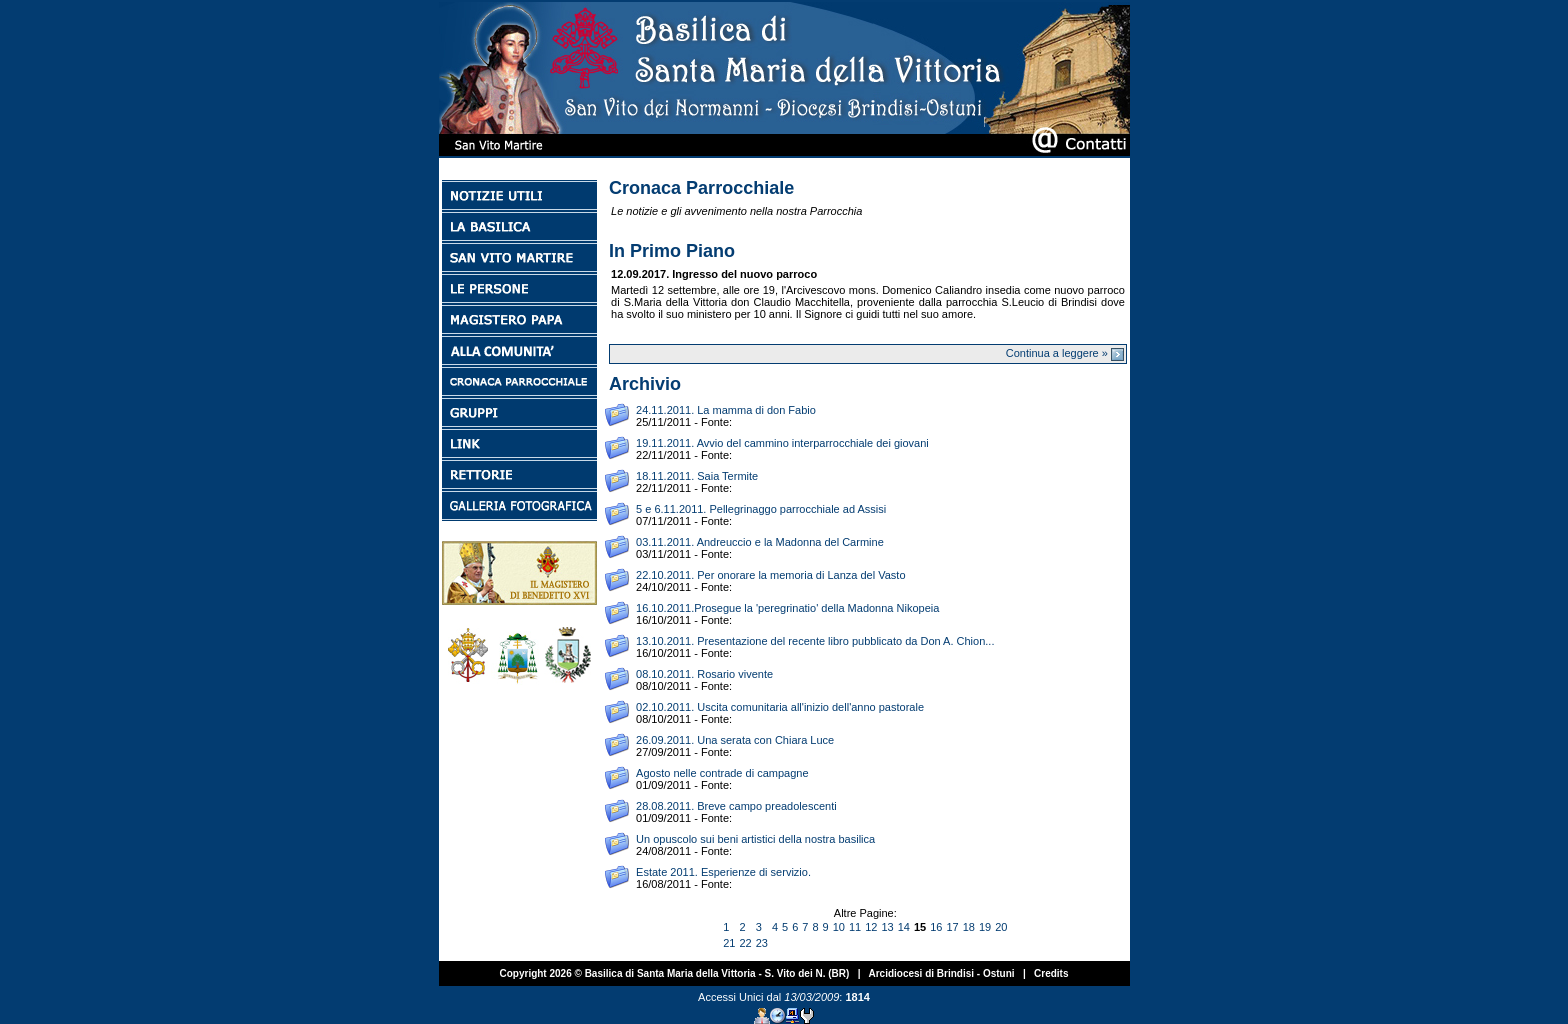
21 (729, 943)
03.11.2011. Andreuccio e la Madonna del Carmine (760, 542)
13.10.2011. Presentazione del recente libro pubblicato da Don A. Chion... (815, 641)
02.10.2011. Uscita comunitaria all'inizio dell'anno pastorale (780, 707)
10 (839, 927)
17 (952, 927)
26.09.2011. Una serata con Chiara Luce (735, 740)
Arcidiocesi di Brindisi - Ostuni (941, 973)
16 (936, 927)
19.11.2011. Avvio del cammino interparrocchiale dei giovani (782, 443)
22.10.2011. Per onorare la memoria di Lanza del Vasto (770, 575)
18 (969, 927)
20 (1001, 927)
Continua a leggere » (1065, 353)
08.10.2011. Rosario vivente (704, 674)
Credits (1051, 973)
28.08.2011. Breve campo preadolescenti (736, 806)
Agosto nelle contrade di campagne (722, 773)
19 (985, 927)
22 (745, 943)
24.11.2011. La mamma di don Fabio (726, 410)
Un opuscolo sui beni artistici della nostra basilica (755, 839)
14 (904, 927)
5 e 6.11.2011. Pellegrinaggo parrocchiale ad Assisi (761, 509)
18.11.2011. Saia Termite (697, 476)
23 (762, 943)
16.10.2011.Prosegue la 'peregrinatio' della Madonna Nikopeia (787, 608)
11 (855, 927)
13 (887, 927)
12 (871, 927)
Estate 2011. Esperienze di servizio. (723, 872)
